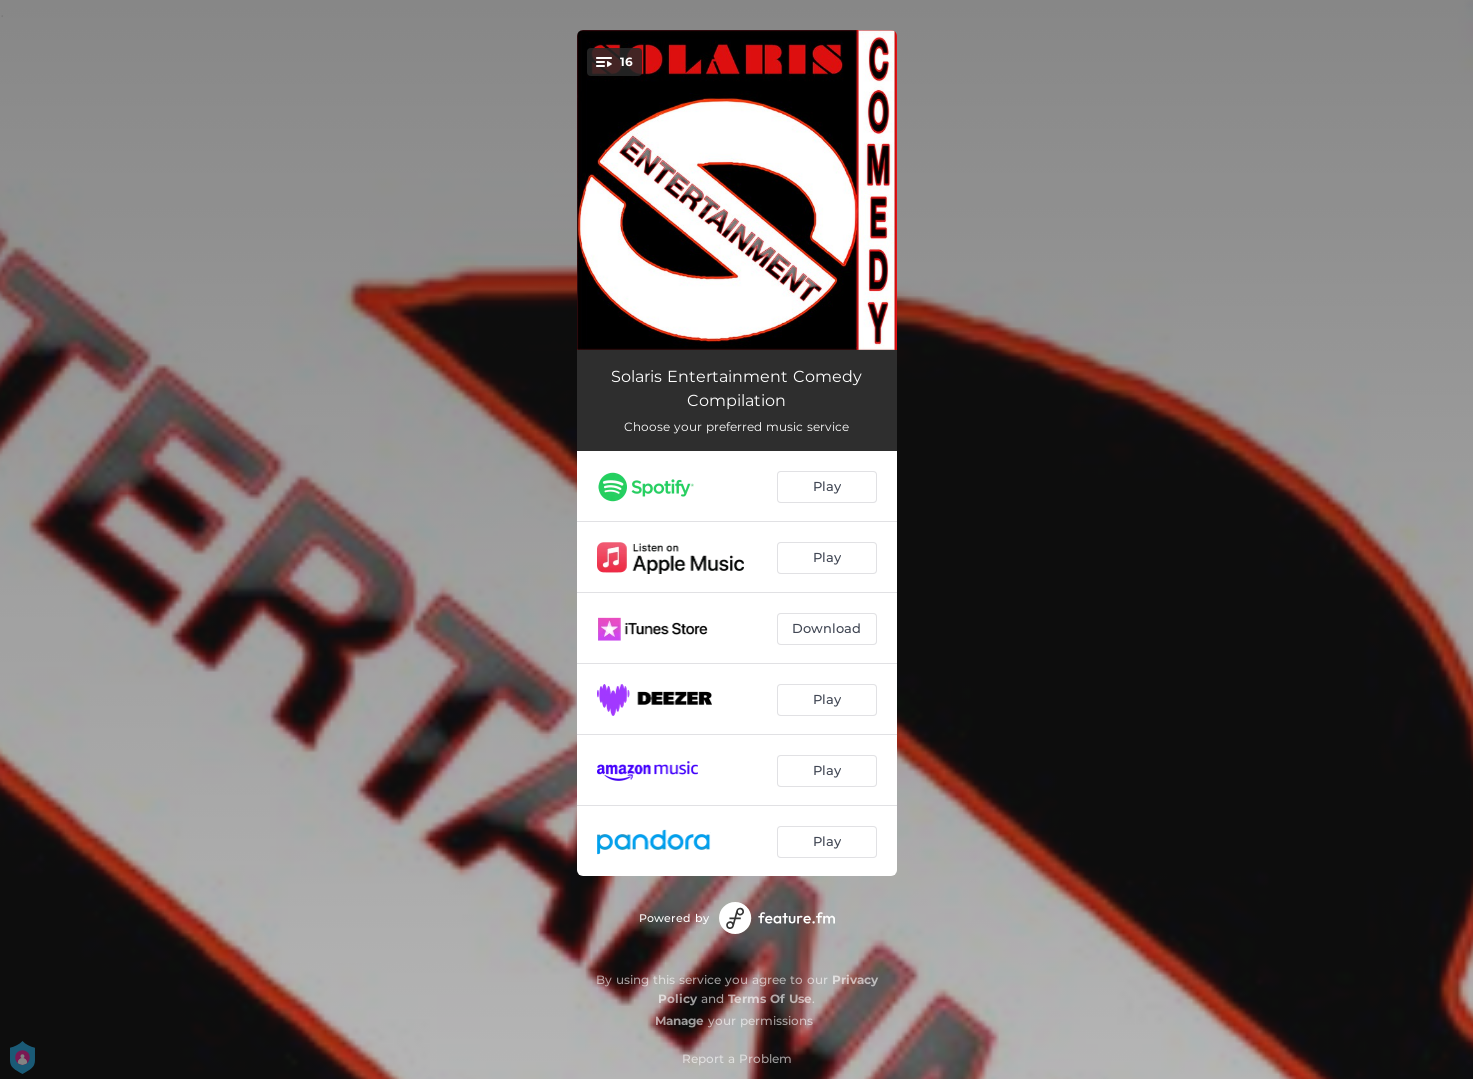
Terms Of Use (770, 998)
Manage (679, 1020)
